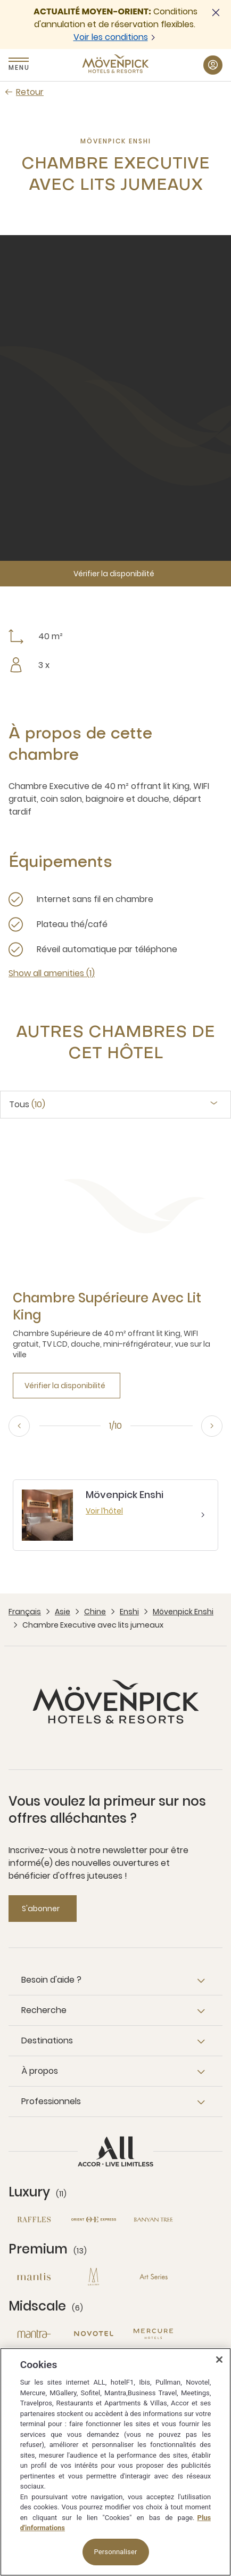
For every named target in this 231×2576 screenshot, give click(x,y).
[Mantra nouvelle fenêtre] (34, 2333)
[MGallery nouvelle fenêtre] (93, 2276)
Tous (27, 1104)
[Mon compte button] (212, 65)
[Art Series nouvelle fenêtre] (153, 2276)
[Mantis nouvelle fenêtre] (34, 2276)
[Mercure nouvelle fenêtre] (153, 2333)
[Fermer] (219, 2359)
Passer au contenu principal (0, 0)
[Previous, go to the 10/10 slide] (19, 1426)
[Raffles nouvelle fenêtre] (34, 2219)
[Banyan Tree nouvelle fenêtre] (153, 2219)
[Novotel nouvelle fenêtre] (93, 2333)
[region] (115, 2462)
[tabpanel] (115, 1267)
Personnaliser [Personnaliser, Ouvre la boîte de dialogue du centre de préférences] (115, 2552)
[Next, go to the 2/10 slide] (211, 1426)
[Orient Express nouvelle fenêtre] (93, 2219)
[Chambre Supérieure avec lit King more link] (115, 1307)
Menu (19, 67)
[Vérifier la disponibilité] (115, 573)
